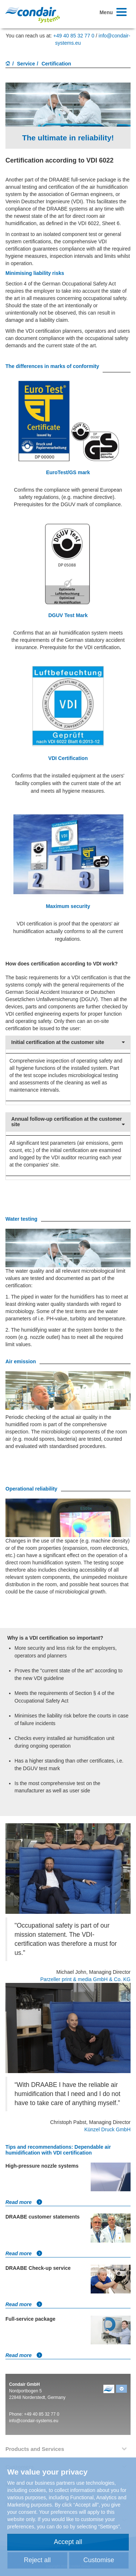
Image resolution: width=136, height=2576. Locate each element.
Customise (98, 2560)
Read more (23, 2202)
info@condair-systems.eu (33, 2420)
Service (26, 64)
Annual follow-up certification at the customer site (68, 1121)
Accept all (68, 2541)
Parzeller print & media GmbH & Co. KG (85, 1979)
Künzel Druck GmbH (107, 2129)
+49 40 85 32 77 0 (73, 36)
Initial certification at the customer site (68, 1042)
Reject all (37, 2560)
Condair (32, 15)
